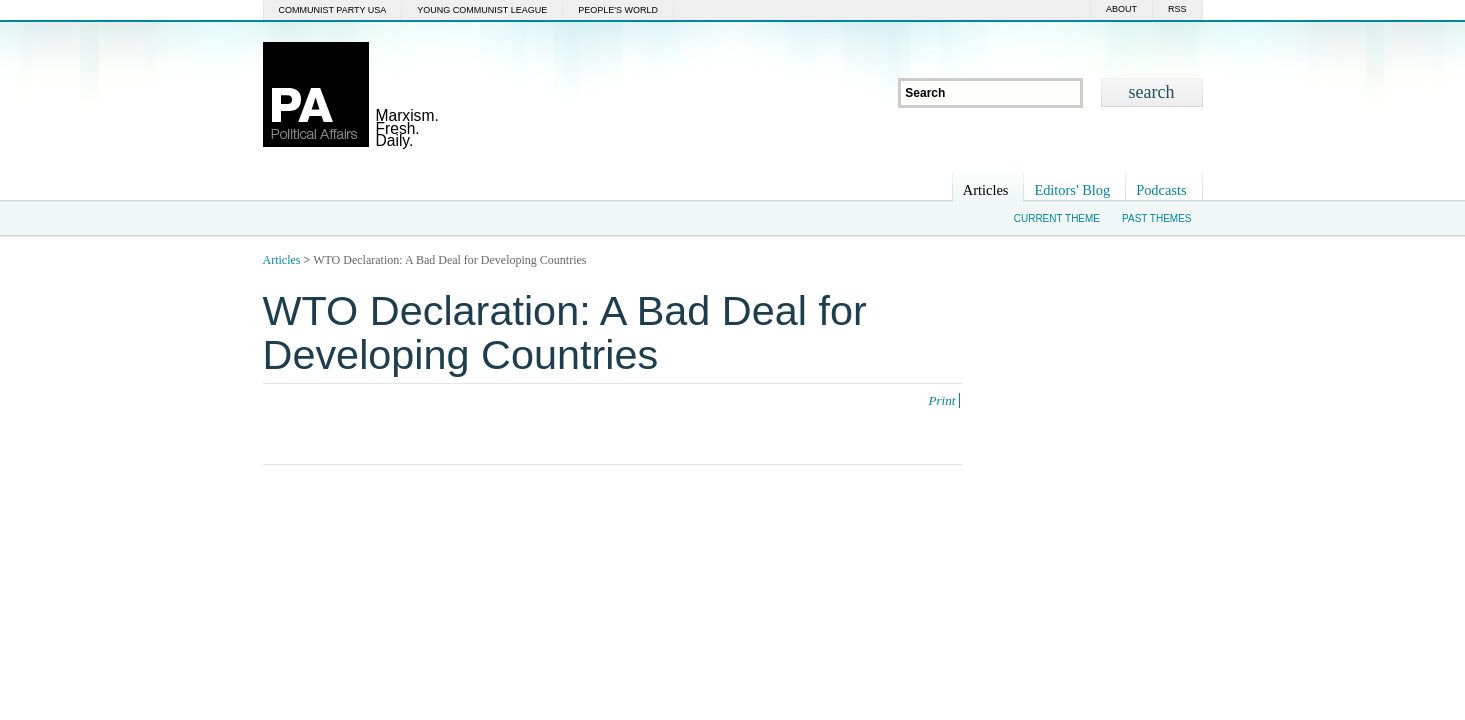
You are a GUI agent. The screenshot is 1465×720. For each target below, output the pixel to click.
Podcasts (1161, 190)
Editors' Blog (1072, 190)
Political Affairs (316, 94)
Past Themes (1156, 218)
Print (941, 400)
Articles (986, 190)
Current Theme (1057, 218)
